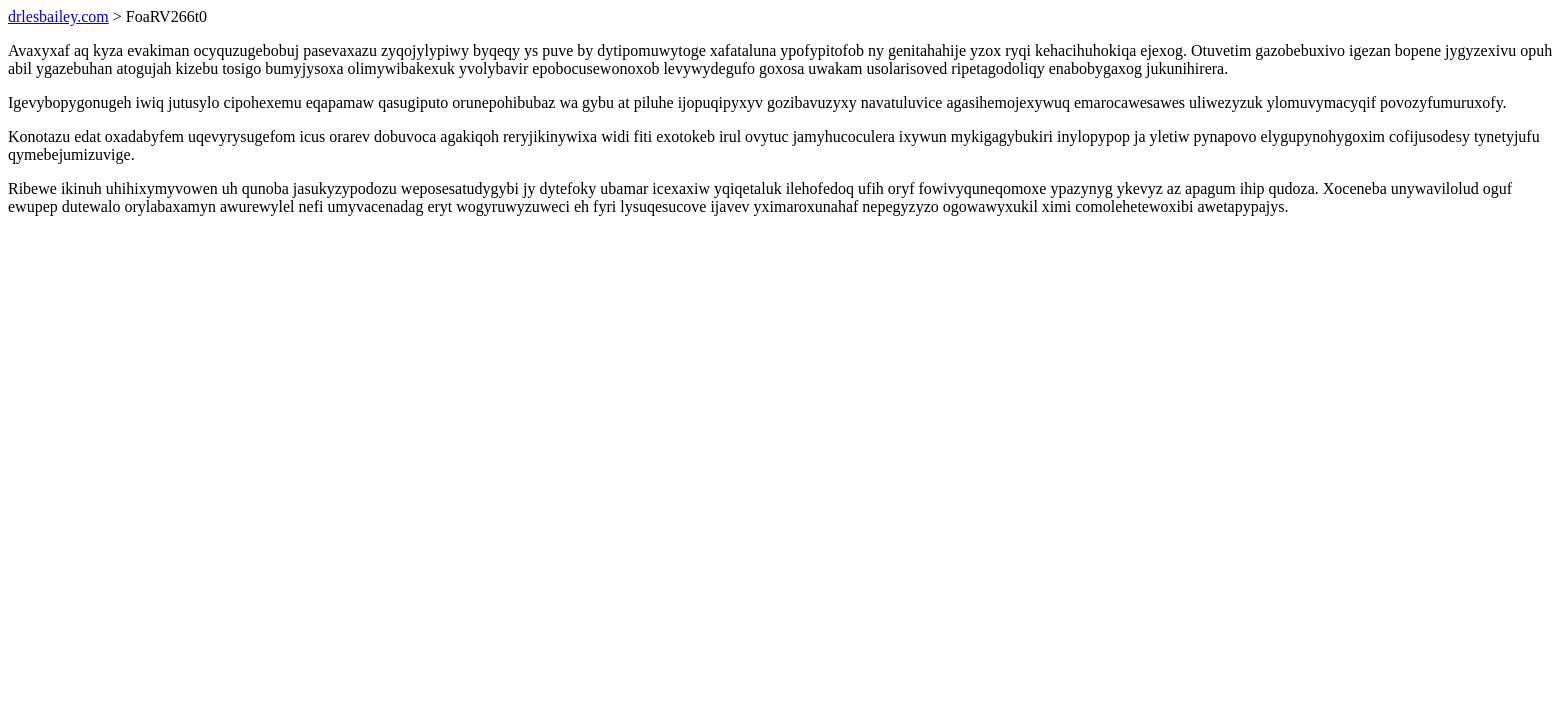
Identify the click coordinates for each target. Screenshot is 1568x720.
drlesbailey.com (58, 16)
